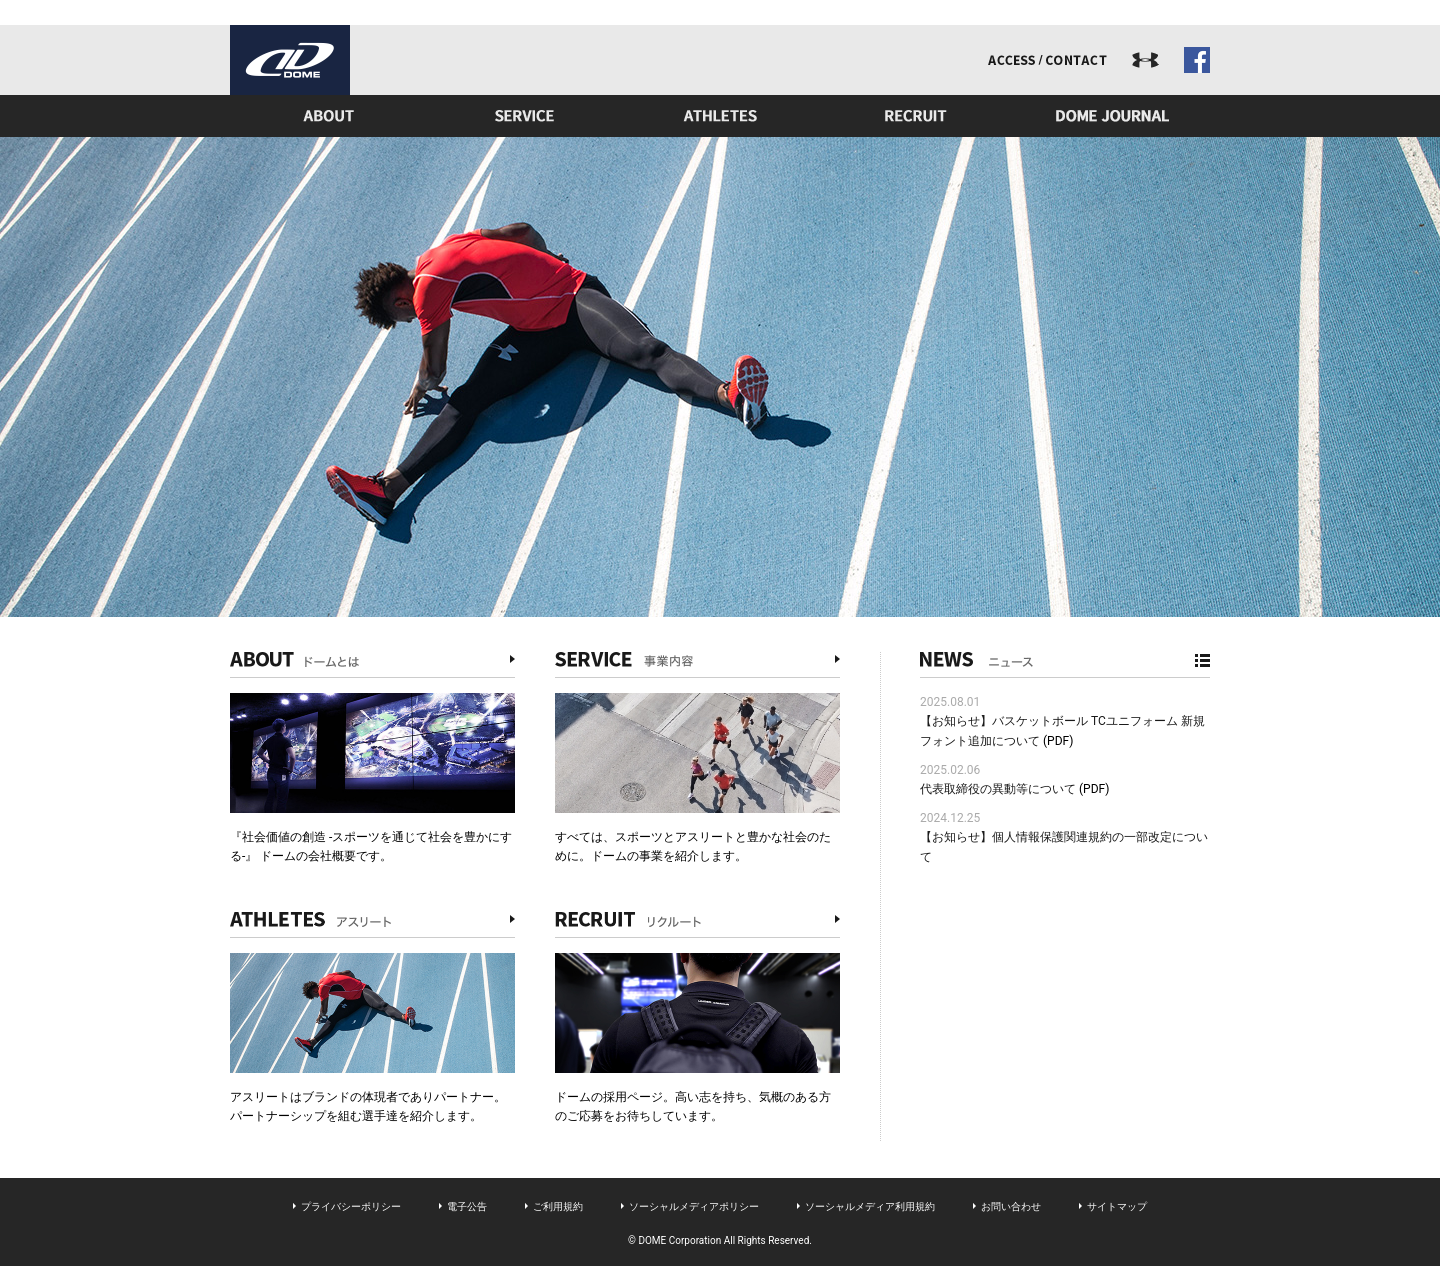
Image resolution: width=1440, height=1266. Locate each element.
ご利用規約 (558, 1206)
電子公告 (467, 1206)
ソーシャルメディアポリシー (694, 1206)
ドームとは (328, 116)
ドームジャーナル (1112, 116)
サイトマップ (1117, 1206)
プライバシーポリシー (351, 1206)
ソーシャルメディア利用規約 (870, 1206)
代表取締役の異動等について (998, 789)
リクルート (916, 116)
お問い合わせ (1011, 1206)
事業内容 (524, 116)
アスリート (720, 116)
